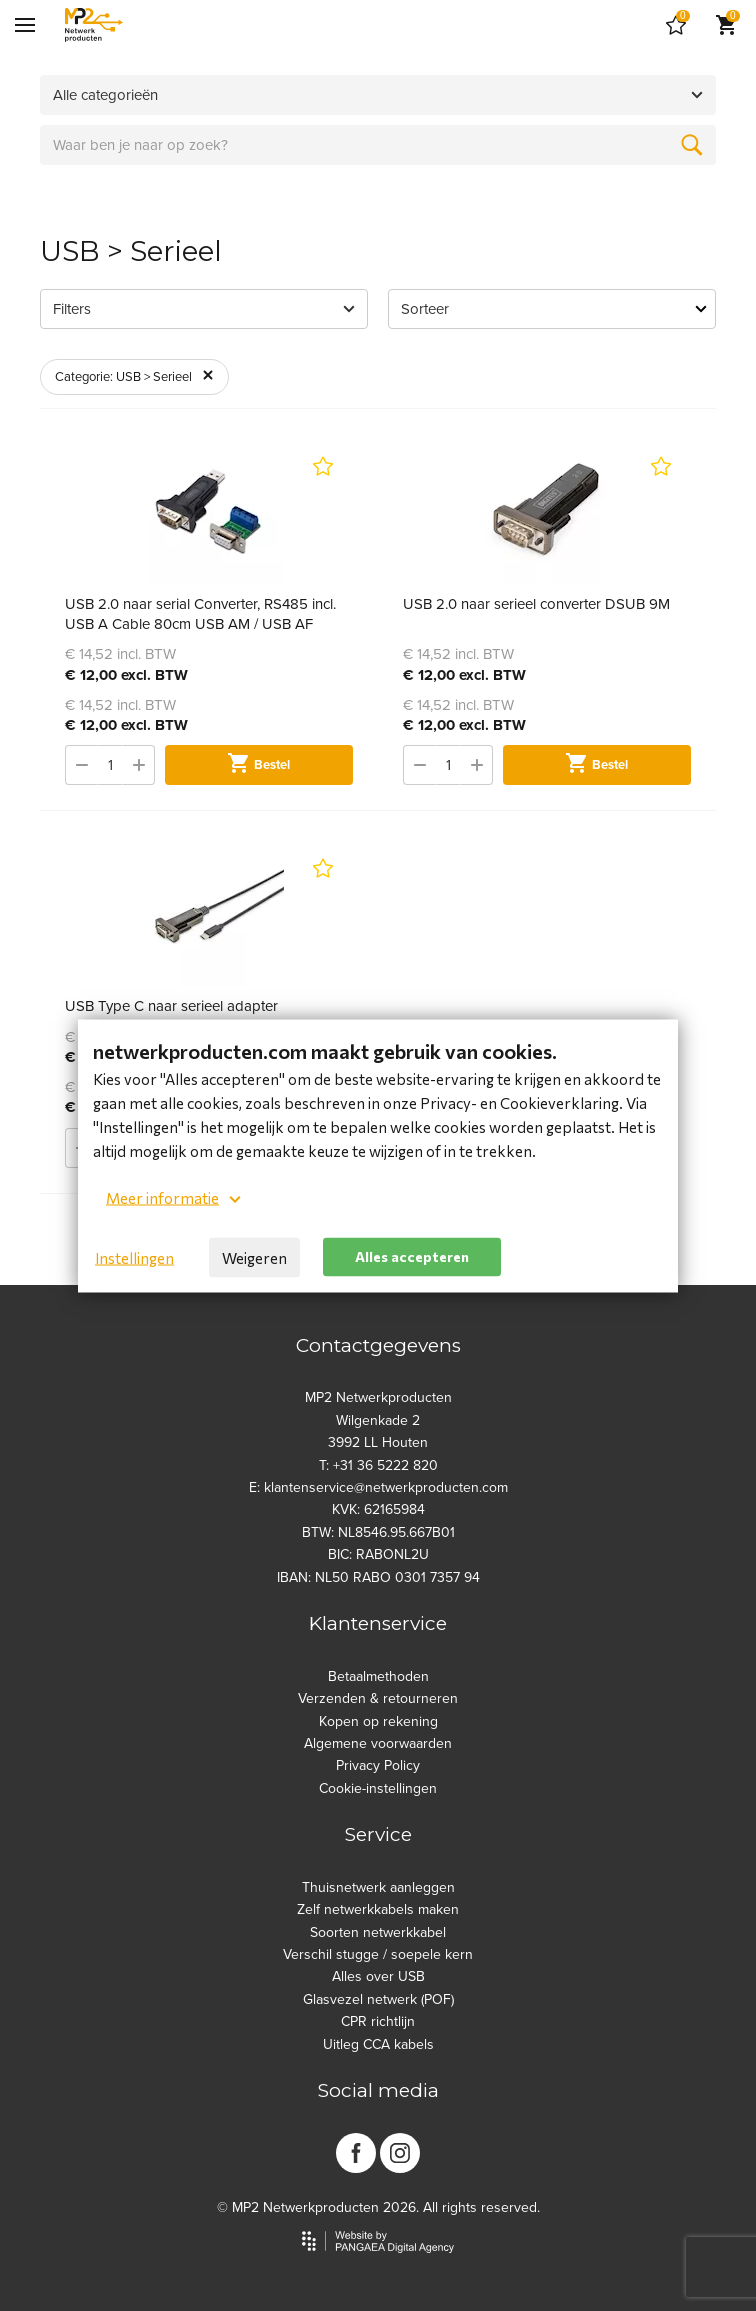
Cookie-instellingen (378, 1788)
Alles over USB (378, 1976)
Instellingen (134, 1257)
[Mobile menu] (25, 25)
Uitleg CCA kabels (378, 2044)
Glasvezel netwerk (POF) (378, 1999)
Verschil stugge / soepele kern (378, 1954)
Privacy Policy (378, 1765)
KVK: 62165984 (378, 1509)
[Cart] (676, 25)
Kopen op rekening (378, 1721)
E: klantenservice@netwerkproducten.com (378, 1487)
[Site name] (94, 25)
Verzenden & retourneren (378, 1698)
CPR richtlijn (378, 2021)
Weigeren (254, 1257)
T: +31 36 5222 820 (378, 1465)
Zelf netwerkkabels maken (378, 1909)
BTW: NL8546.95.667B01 (378, 1532)
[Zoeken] (692, 145)
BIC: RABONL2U (378, 1554)
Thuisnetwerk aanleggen (378, 1887)
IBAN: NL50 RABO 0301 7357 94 (378, 1577)
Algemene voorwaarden (378, 1743)
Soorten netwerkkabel (378, 1932)
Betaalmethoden (378, 1676)
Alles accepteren (412, 1256)
